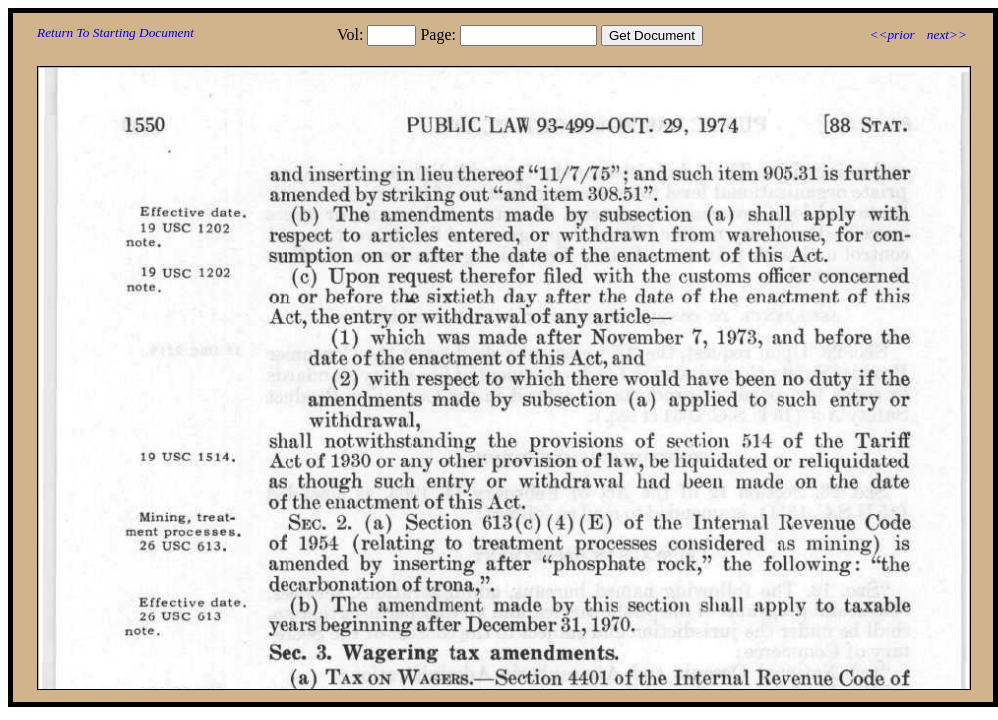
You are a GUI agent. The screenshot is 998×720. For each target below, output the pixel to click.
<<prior (891, 34)
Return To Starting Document (115, 32)
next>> (947, 34)
